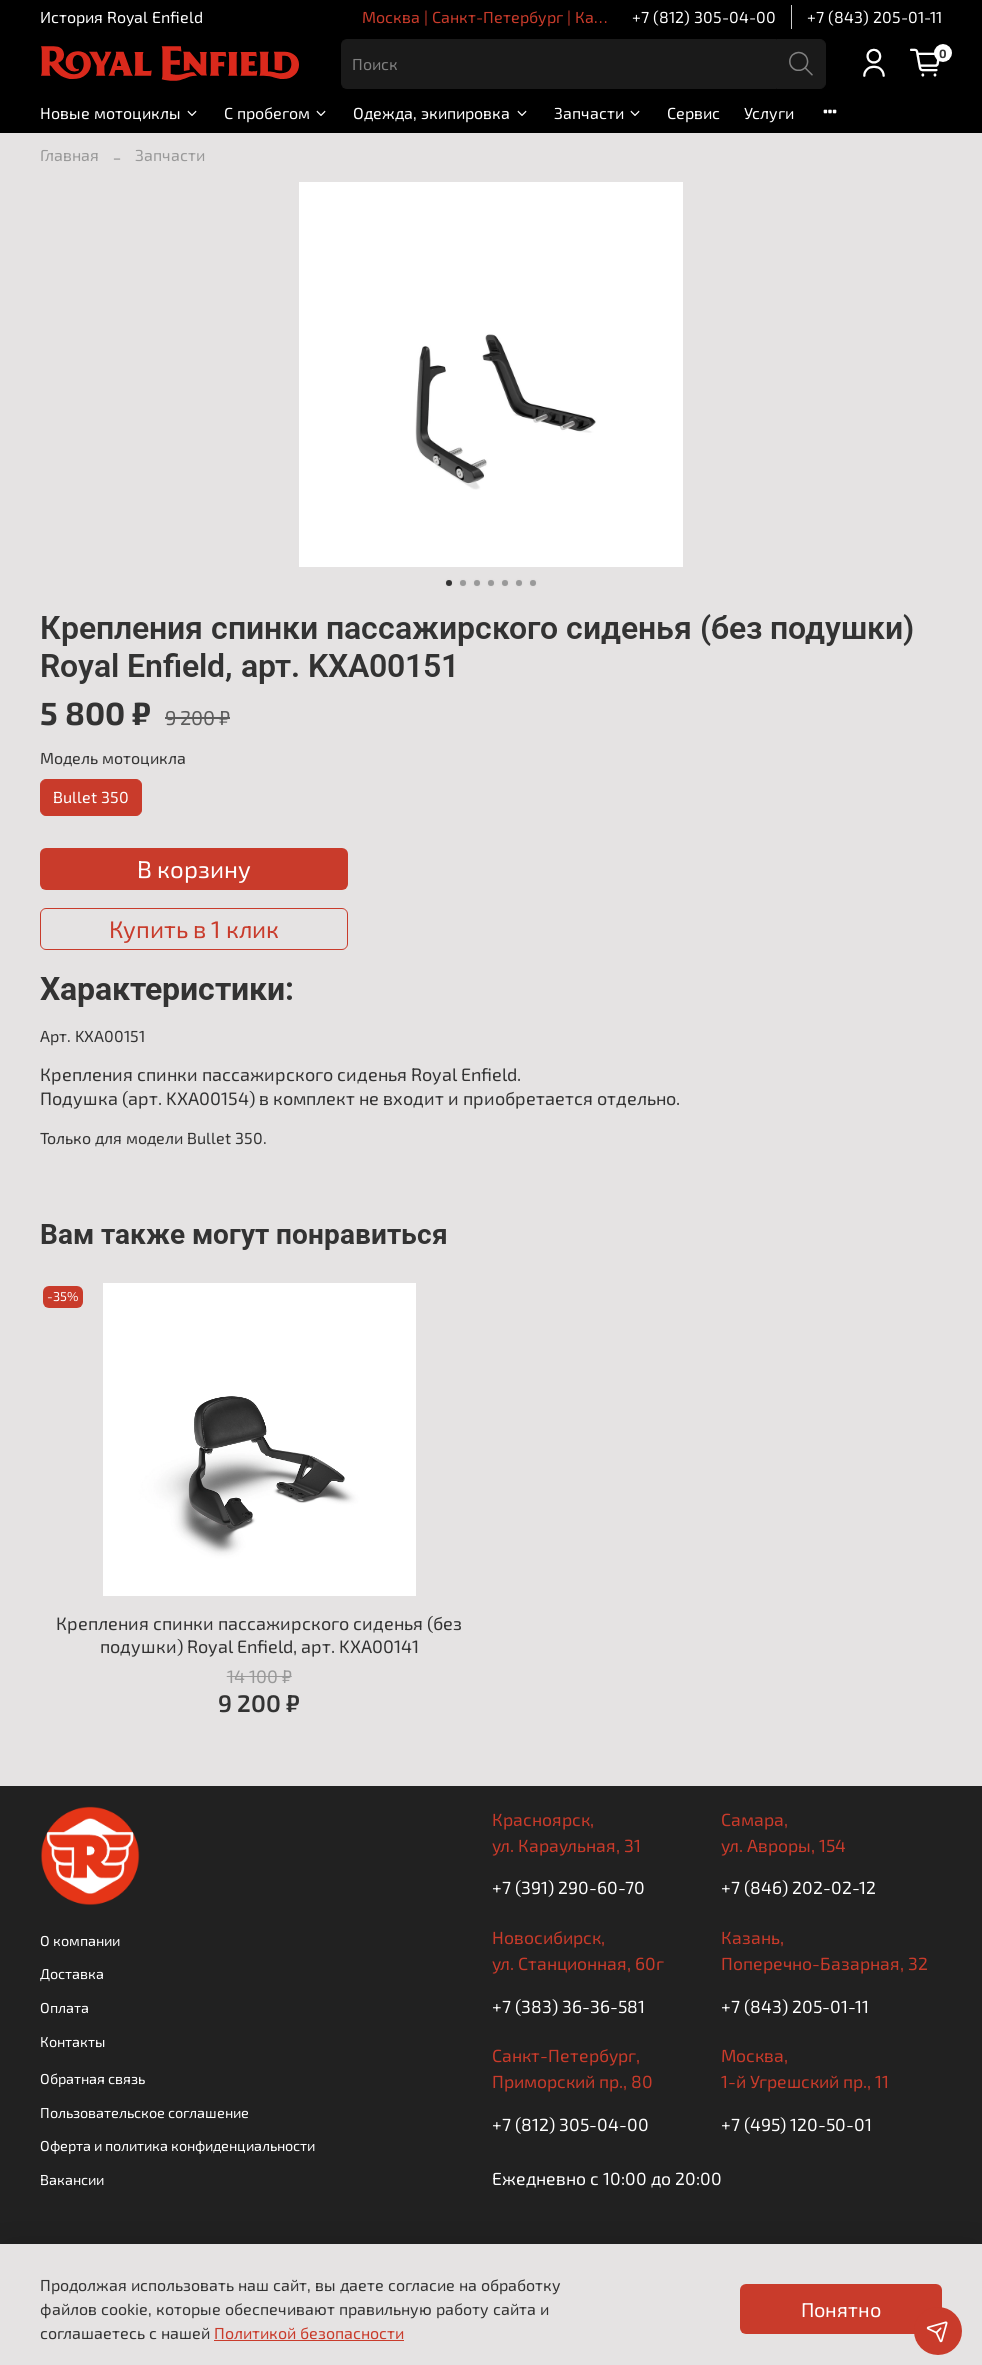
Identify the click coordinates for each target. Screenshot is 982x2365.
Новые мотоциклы (120, 112)
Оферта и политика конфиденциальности (177, 2145)
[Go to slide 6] (519, 583)
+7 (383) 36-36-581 (568, 2006)
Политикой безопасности (309, 2332)
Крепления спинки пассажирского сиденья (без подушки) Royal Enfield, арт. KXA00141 (259, 1635)
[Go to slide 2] (463, 583)
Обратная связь (92, 2078)
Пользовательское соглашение (144, 2112)
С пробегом (276, 112)
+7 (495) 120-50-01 (796, 2124)
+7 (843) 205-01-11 (874, 16)
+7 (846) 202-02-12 (798, 1887)
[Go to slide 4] (491, 583)
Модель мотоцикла (113, 757)
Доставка (72, 1973)
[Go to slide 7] (533, 583)
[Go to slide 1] (449, 583)
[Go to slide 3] (477, 583)
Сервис (693, 112)
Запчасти (598, 112)
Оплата (64, 2007)
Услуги (769, 112)
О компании (80, 1940)
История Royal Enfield (121, 16)
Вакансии (72, 2179)
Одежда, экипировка (441, 112)
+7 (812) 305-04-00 (704, 16)
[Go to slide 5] (505, 583)
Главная (69, 154)
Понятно (841, 2309)
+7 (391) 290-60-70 (568, 1887)
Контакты (72, 2041)
